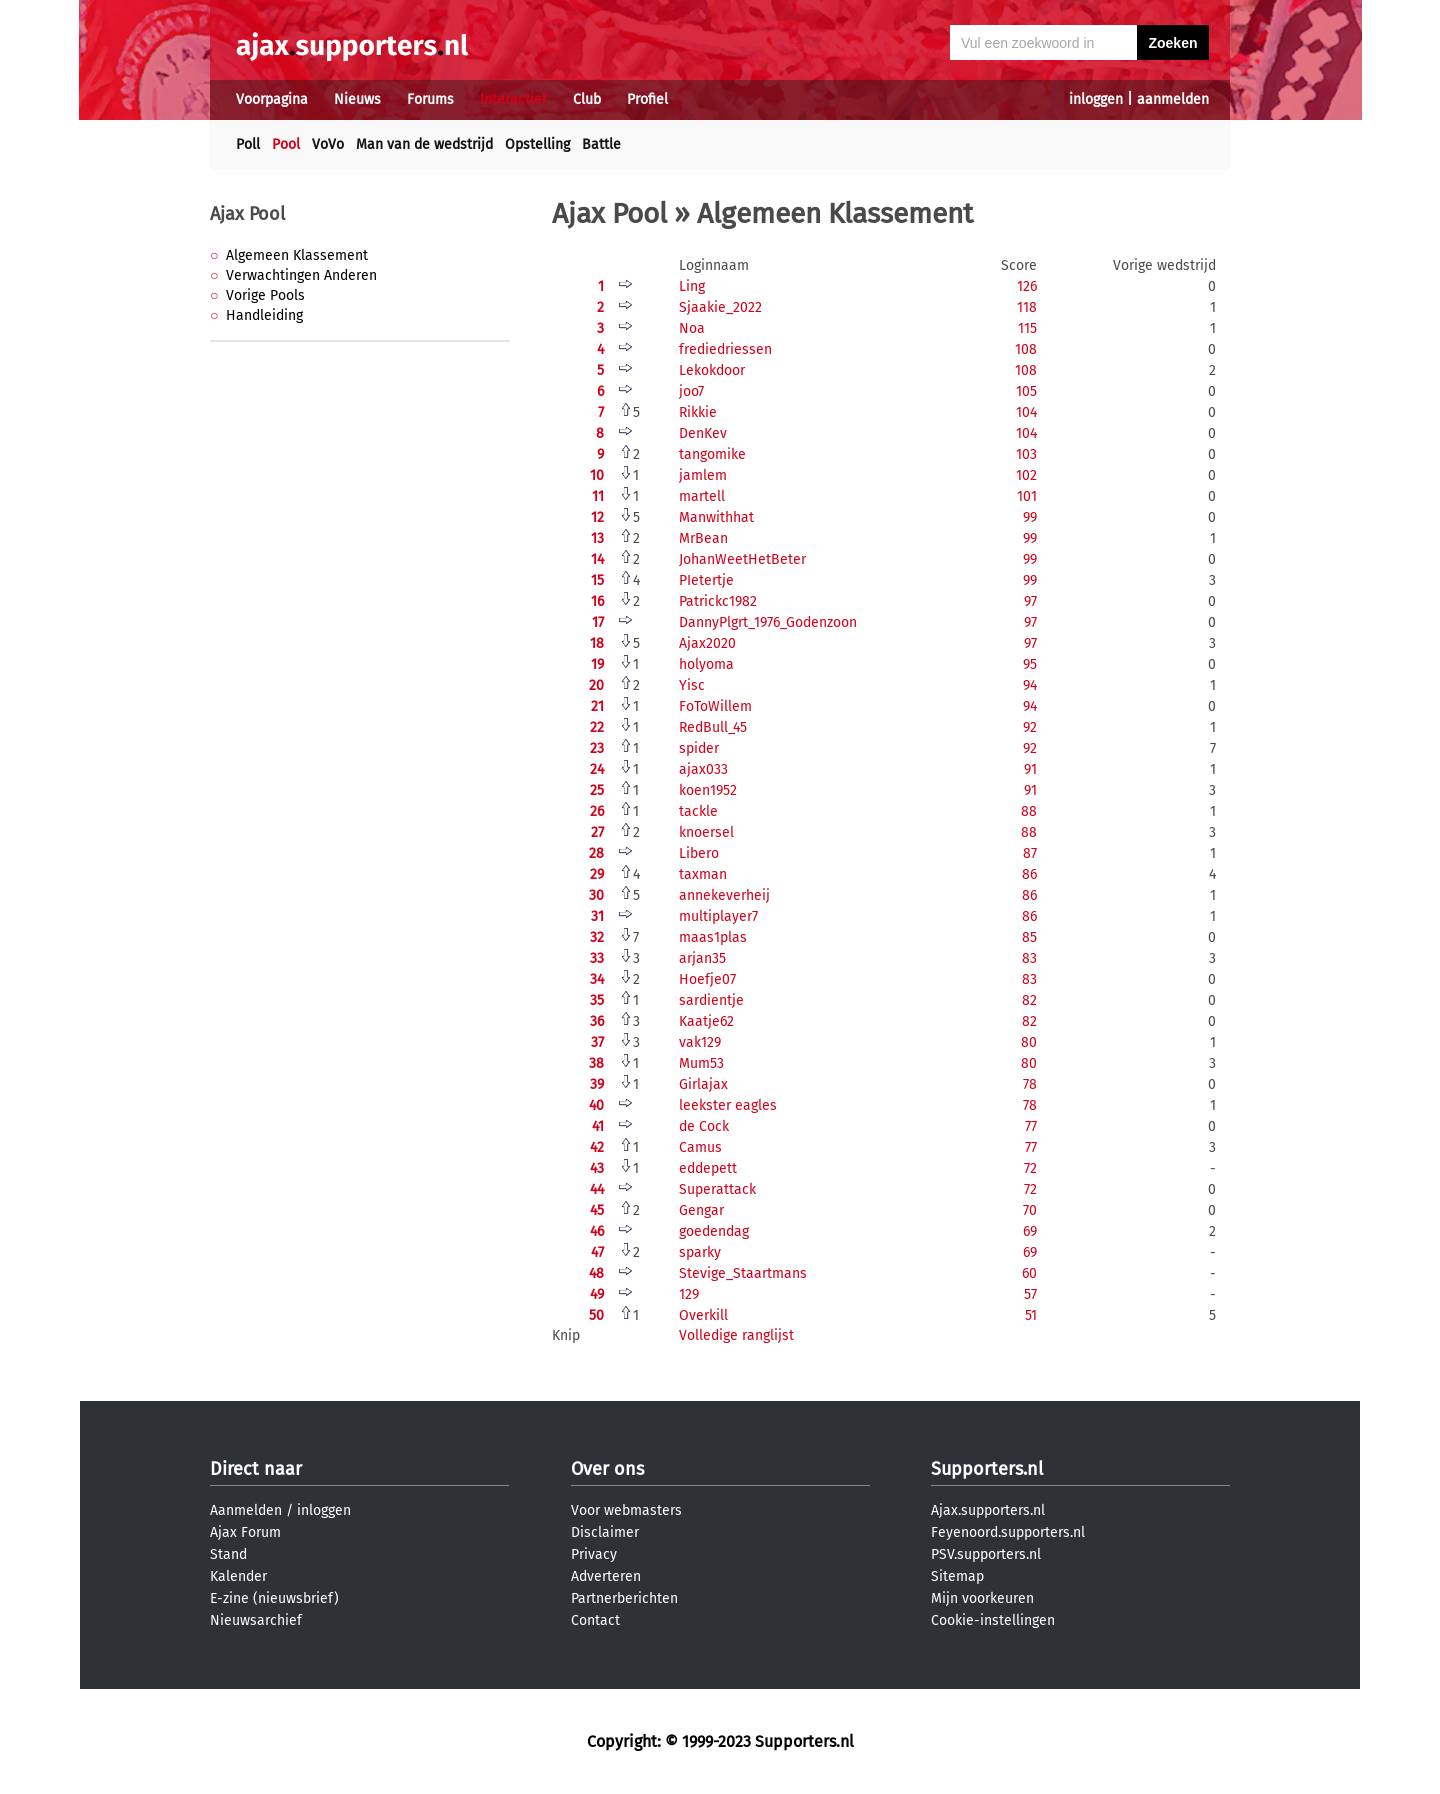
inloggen (1096, 99)
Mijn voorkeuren (982, 1598)
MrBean (703, 538)
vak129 (700, 1042)
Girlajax (703, 1084)
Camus (700, 1147)
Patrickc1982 (718, 601)
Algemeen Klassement (297, 255)
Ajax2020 (707, 643)
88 (1029, 811)
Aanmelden (246, 1510)
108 (1026, 349)
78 (1030, 1084)
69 (1030, 1231)
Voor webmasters (626, 1510)
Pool (286, 144)
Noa (692, 328)
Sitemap (957, 1576)
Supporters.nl (987, 1469)
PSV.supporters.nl (986, 1554)
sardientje (711, 1000)
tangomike (712, 454)
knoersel (706, 832)
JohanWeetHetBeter (742, 559)
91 (1030, 769)
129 (689, 1294)
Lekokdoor (712, 370)
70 (1030, 1210)
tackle (698, 811)
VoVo (328, 144)
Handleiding (264, 315)
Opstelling (537, 144)
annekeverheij (724, 895)
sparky (700, 1252)
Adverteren (606, 1576)
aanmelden (1173, 99)
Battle (601, 144)
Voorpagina (272, 99)
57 (1030, 1294)
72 (1030, 1168)
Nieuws (357, 99)
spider (699, 748)
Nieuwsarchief (256, 1620)
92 (1030, 727)
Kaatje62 (706, 1021)
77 (1031, 1126)
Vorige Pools (265, 295)
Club (587, 99)
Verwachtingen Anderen (301, 275)
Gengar (701, 1210)
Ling (692, 286)
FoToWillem (715, 706)
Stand (228, 1554)
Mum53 (701, 1063)
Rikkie (698, 412)
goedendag (714, 1231)
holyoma (706, 664)
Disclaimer (605, 1532)
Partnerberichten (624, 1598)
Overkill (703, 1315)
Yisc (692, 685)
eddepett (708, 1168)
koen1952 (708, 790)
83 (1029, 958)
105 (1026, 391)
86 (1029, 874)
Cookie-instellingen (993, 1620)
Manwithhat (716, 517)
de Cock (704, 1126)
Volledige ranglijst (736, 1335)
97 (1030, 601)
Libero (699, 853)
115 (1027, 328)
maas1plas (713, 937)
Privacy (594, 1554)
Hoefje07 (707, 979)
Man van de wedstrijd (424, 144)
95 (1030, 664)
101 (1027, 496)
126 (1027, 286)
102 (1026, 475)
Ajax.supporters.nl (988, 1510)
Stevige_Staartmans (743, 1273)
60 (1029, 1273)
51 (1031, 1315)
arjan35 (702, 958)
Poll (248, 144)
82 (1029, 1000)
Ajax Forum (245, 1532)
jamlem (703, 475)
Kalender (238, 1576)
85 (1029, 937)
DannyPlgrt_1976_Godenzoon (768, 622)
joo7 (691, 391)
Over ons (607, 1469)
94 (1030, 685)
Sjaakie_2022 (720, 307)
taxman (703, 874)
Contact (595, 1620)
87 (1030, 853)
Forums (430, 99)
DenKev (703, 433)
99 (1030, 517)
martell (702, 496)
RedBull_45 (713, 727)
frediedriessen (725, 349)
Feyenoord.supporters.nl (1008, 1532)
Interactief (513, 99)
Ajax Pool (247, 214)
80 (1029, 1042)
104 (1026, 412)
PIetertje (706, 580)
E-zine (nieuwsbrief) (274, 1598)
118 (1027, 307)
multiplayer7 (718, 916)
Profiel (647, 99)
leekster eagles (728, 1105)
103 (1026, 454)
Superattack (717, 1189)
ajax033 (703, 769)
